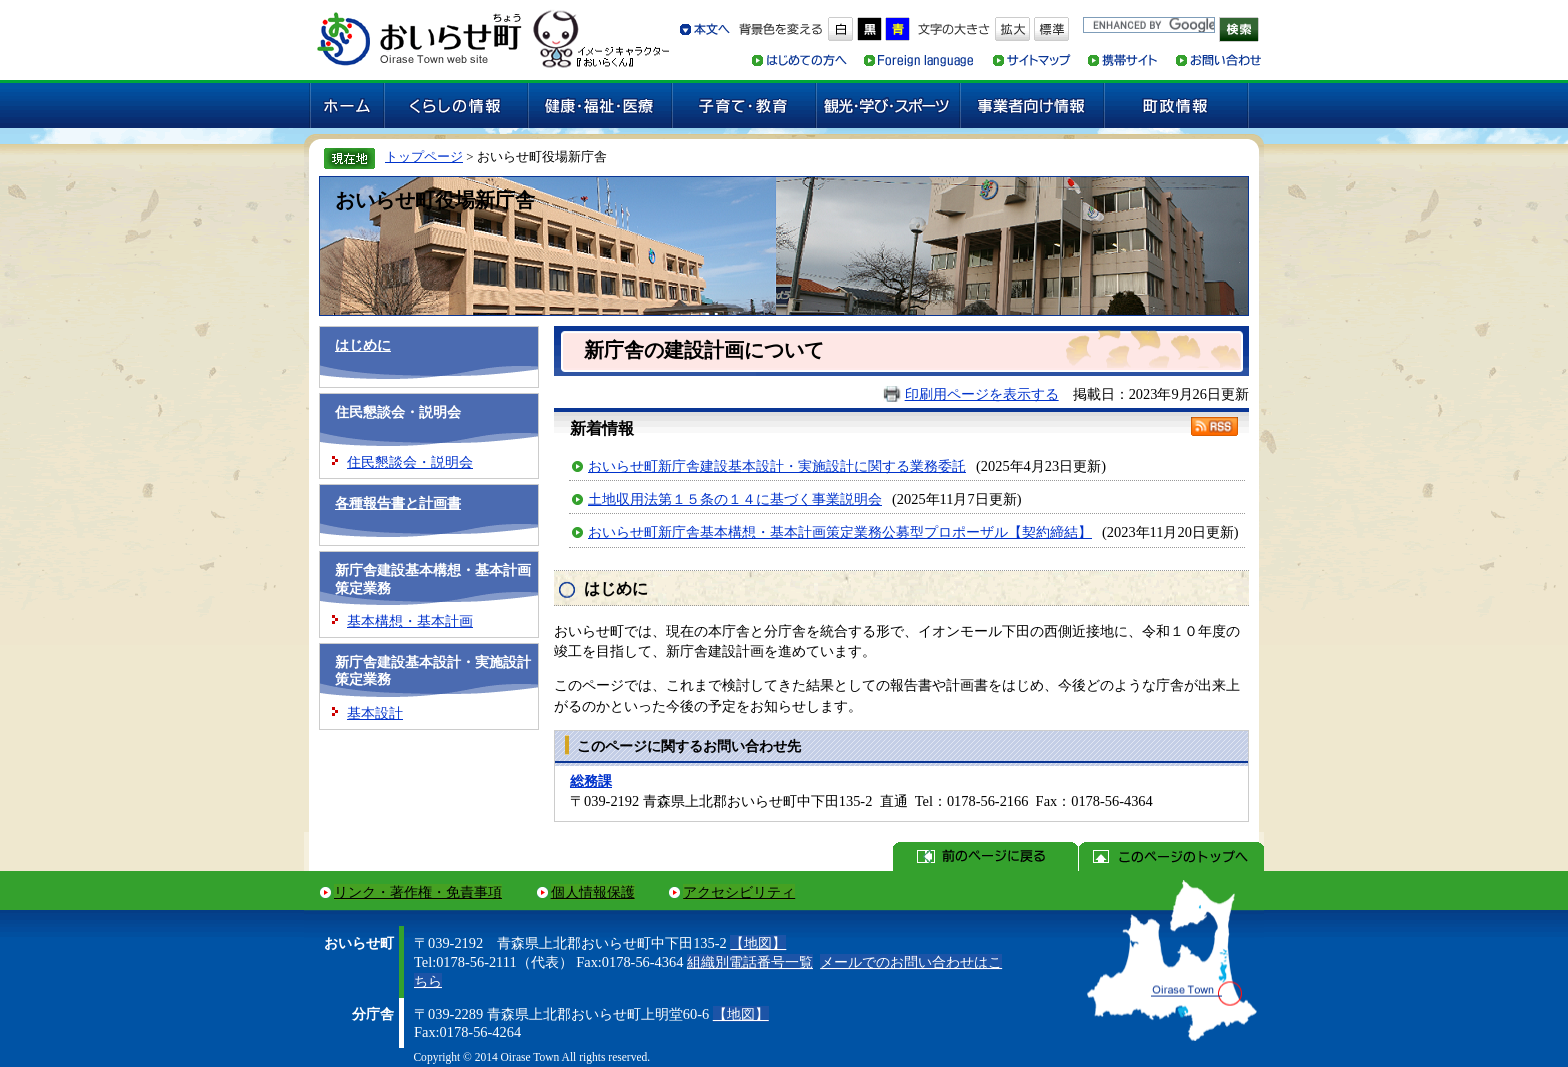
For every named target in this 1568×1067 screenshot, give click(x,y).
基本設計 (375, 713)
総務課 (591, 781)
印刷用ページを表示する (982, 394)
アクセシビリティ (739, 892)
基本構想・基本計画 (410, 621)
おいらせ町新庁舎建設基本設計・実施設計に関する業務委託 (777, 466)
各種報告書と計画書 (398, 503)
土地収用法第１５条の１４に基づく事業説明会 (735, 499)
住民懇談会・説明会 (410, 462)
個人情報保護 (593, 892)
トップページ (424, 156)
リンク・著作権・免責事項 (418, 892)
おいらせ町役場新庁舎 (435, 200)
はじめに (363, 345)
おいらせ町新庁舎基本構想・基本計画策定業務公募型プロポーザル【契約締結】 (840, 532)
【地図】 (758, 943)
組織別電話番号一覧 (750, 962)
